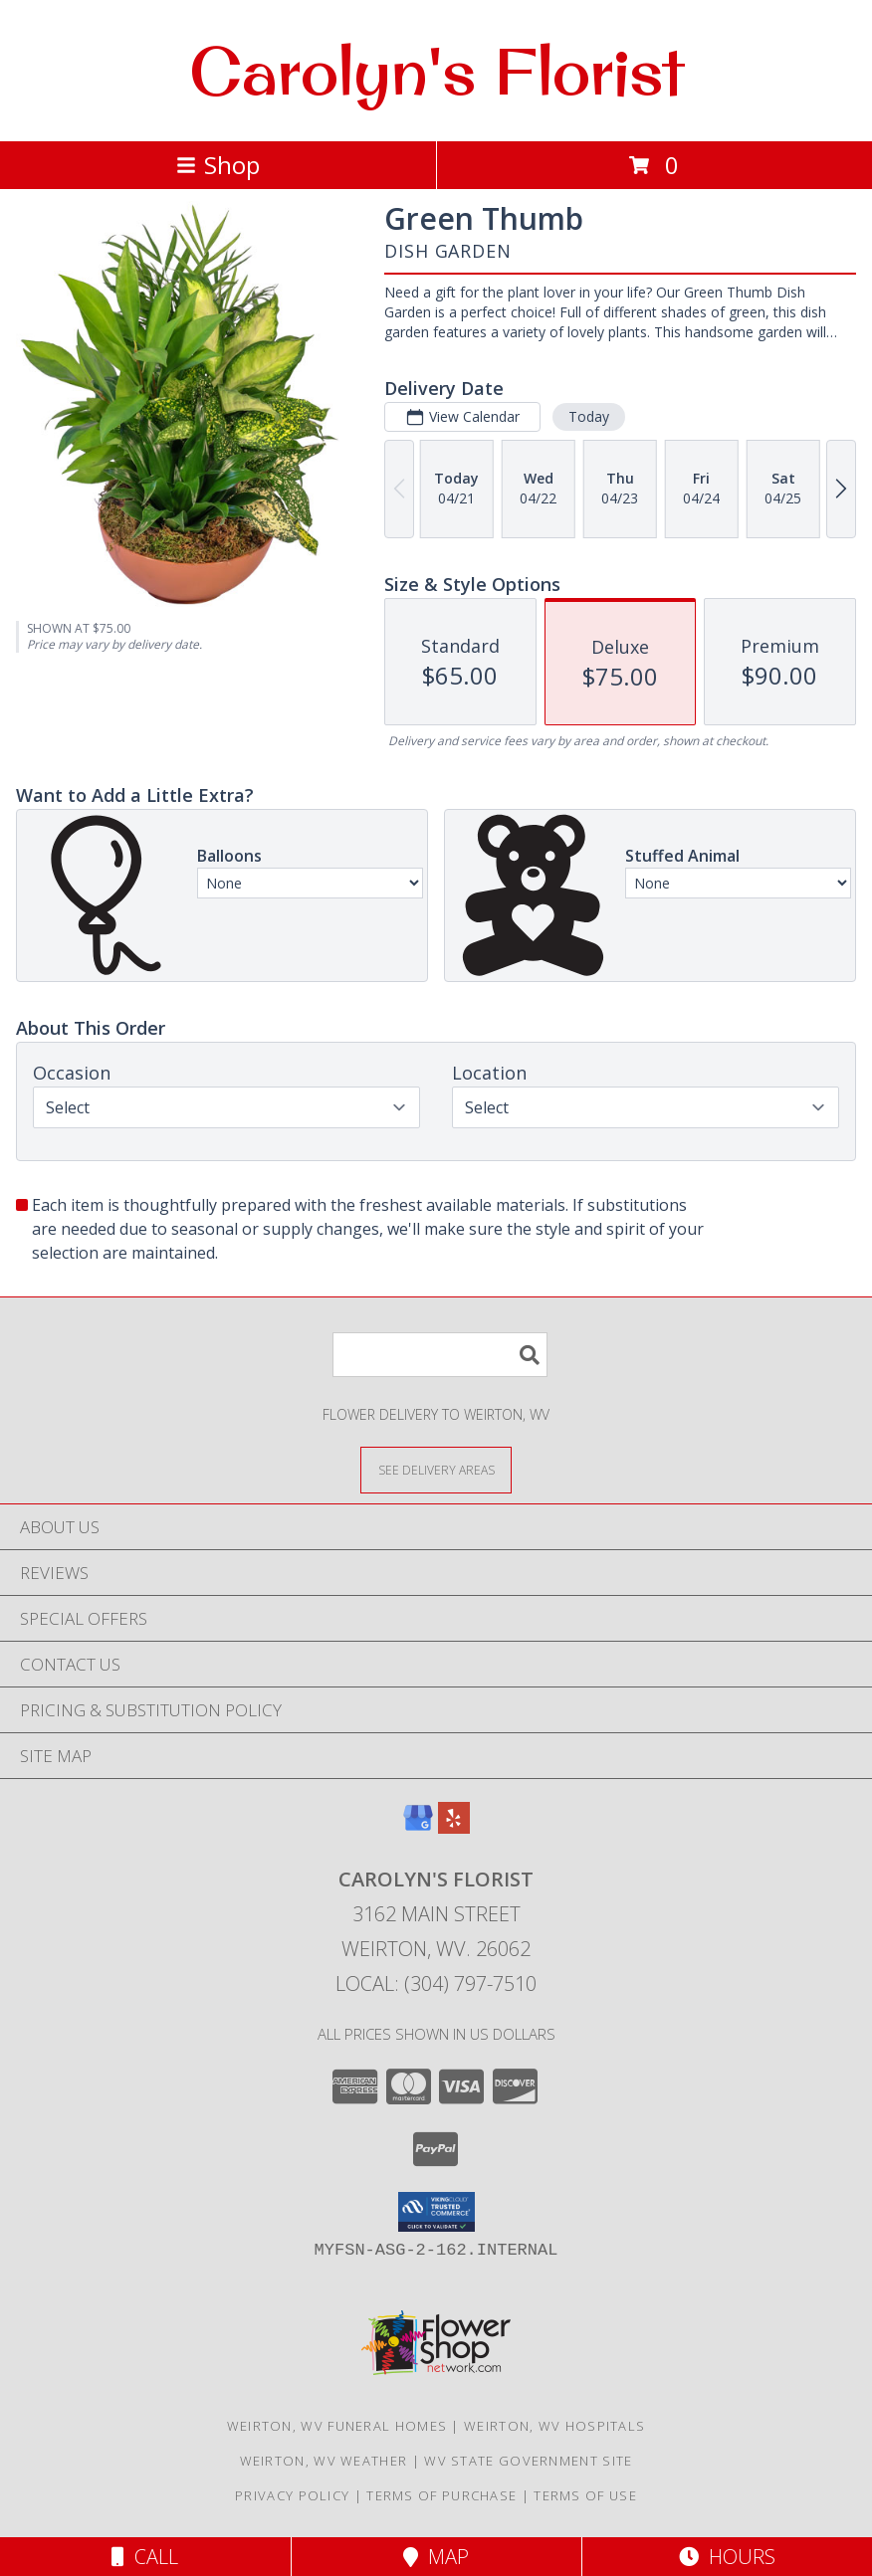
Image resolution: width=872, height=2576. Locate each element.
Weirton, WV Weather (324, 2461)
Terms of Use (585, 2495)
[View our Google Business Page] (418, 1827)
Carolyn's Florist (436, 70)
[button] (436, 2212)
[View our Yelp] (454, 1827)
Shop (218, 164)
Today (588, 416)
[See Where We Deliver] (436, 1469)
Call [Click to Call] (144, 2556)
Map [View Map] (436, 2556)
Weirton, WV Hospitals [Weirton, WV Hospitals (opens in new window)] (554, 2426)
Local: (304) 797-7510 (436, 1983)
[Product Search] (439, 1354)
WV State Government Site (528, 2461)
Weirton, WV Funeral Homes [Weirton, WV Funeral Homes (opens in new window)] (337, 2426)
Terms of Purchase (441, 2495)
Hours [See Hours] (727, 2556)
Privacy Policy (292, 2495)
